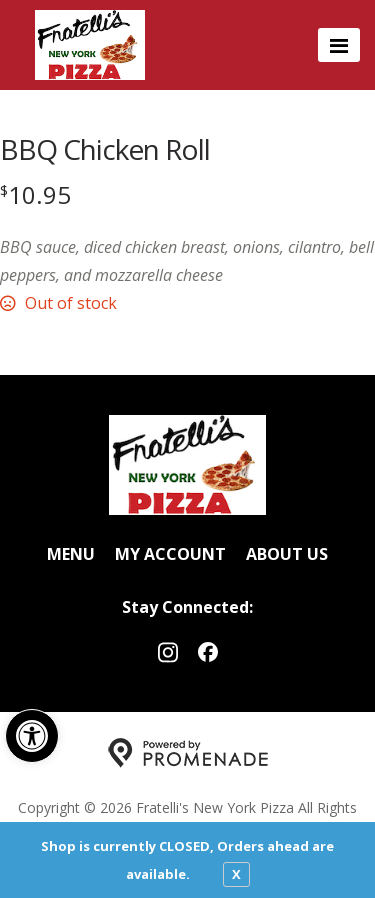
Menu (71, 554)
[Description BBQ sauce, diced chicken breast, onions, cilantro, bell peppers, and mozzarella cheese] (187, 261)
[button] (32, 736)
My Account (170, 554)
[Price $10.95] (35, 194)
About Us (287, 554)
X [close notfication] (236, 874)
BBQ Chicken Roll (105, 149)
